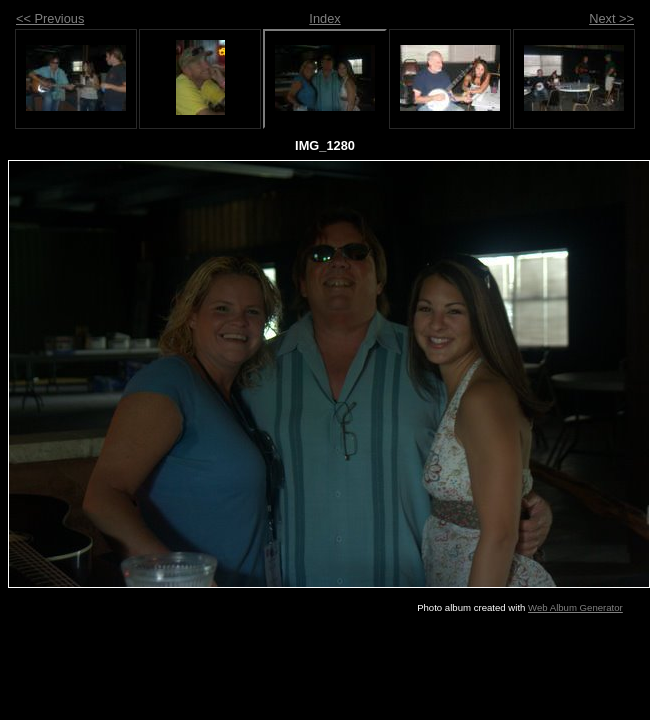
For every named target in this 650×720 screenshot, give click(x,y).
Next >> (611, 18)
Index (324, 18)
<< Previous (50, 18)
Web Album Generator (575, 607)
